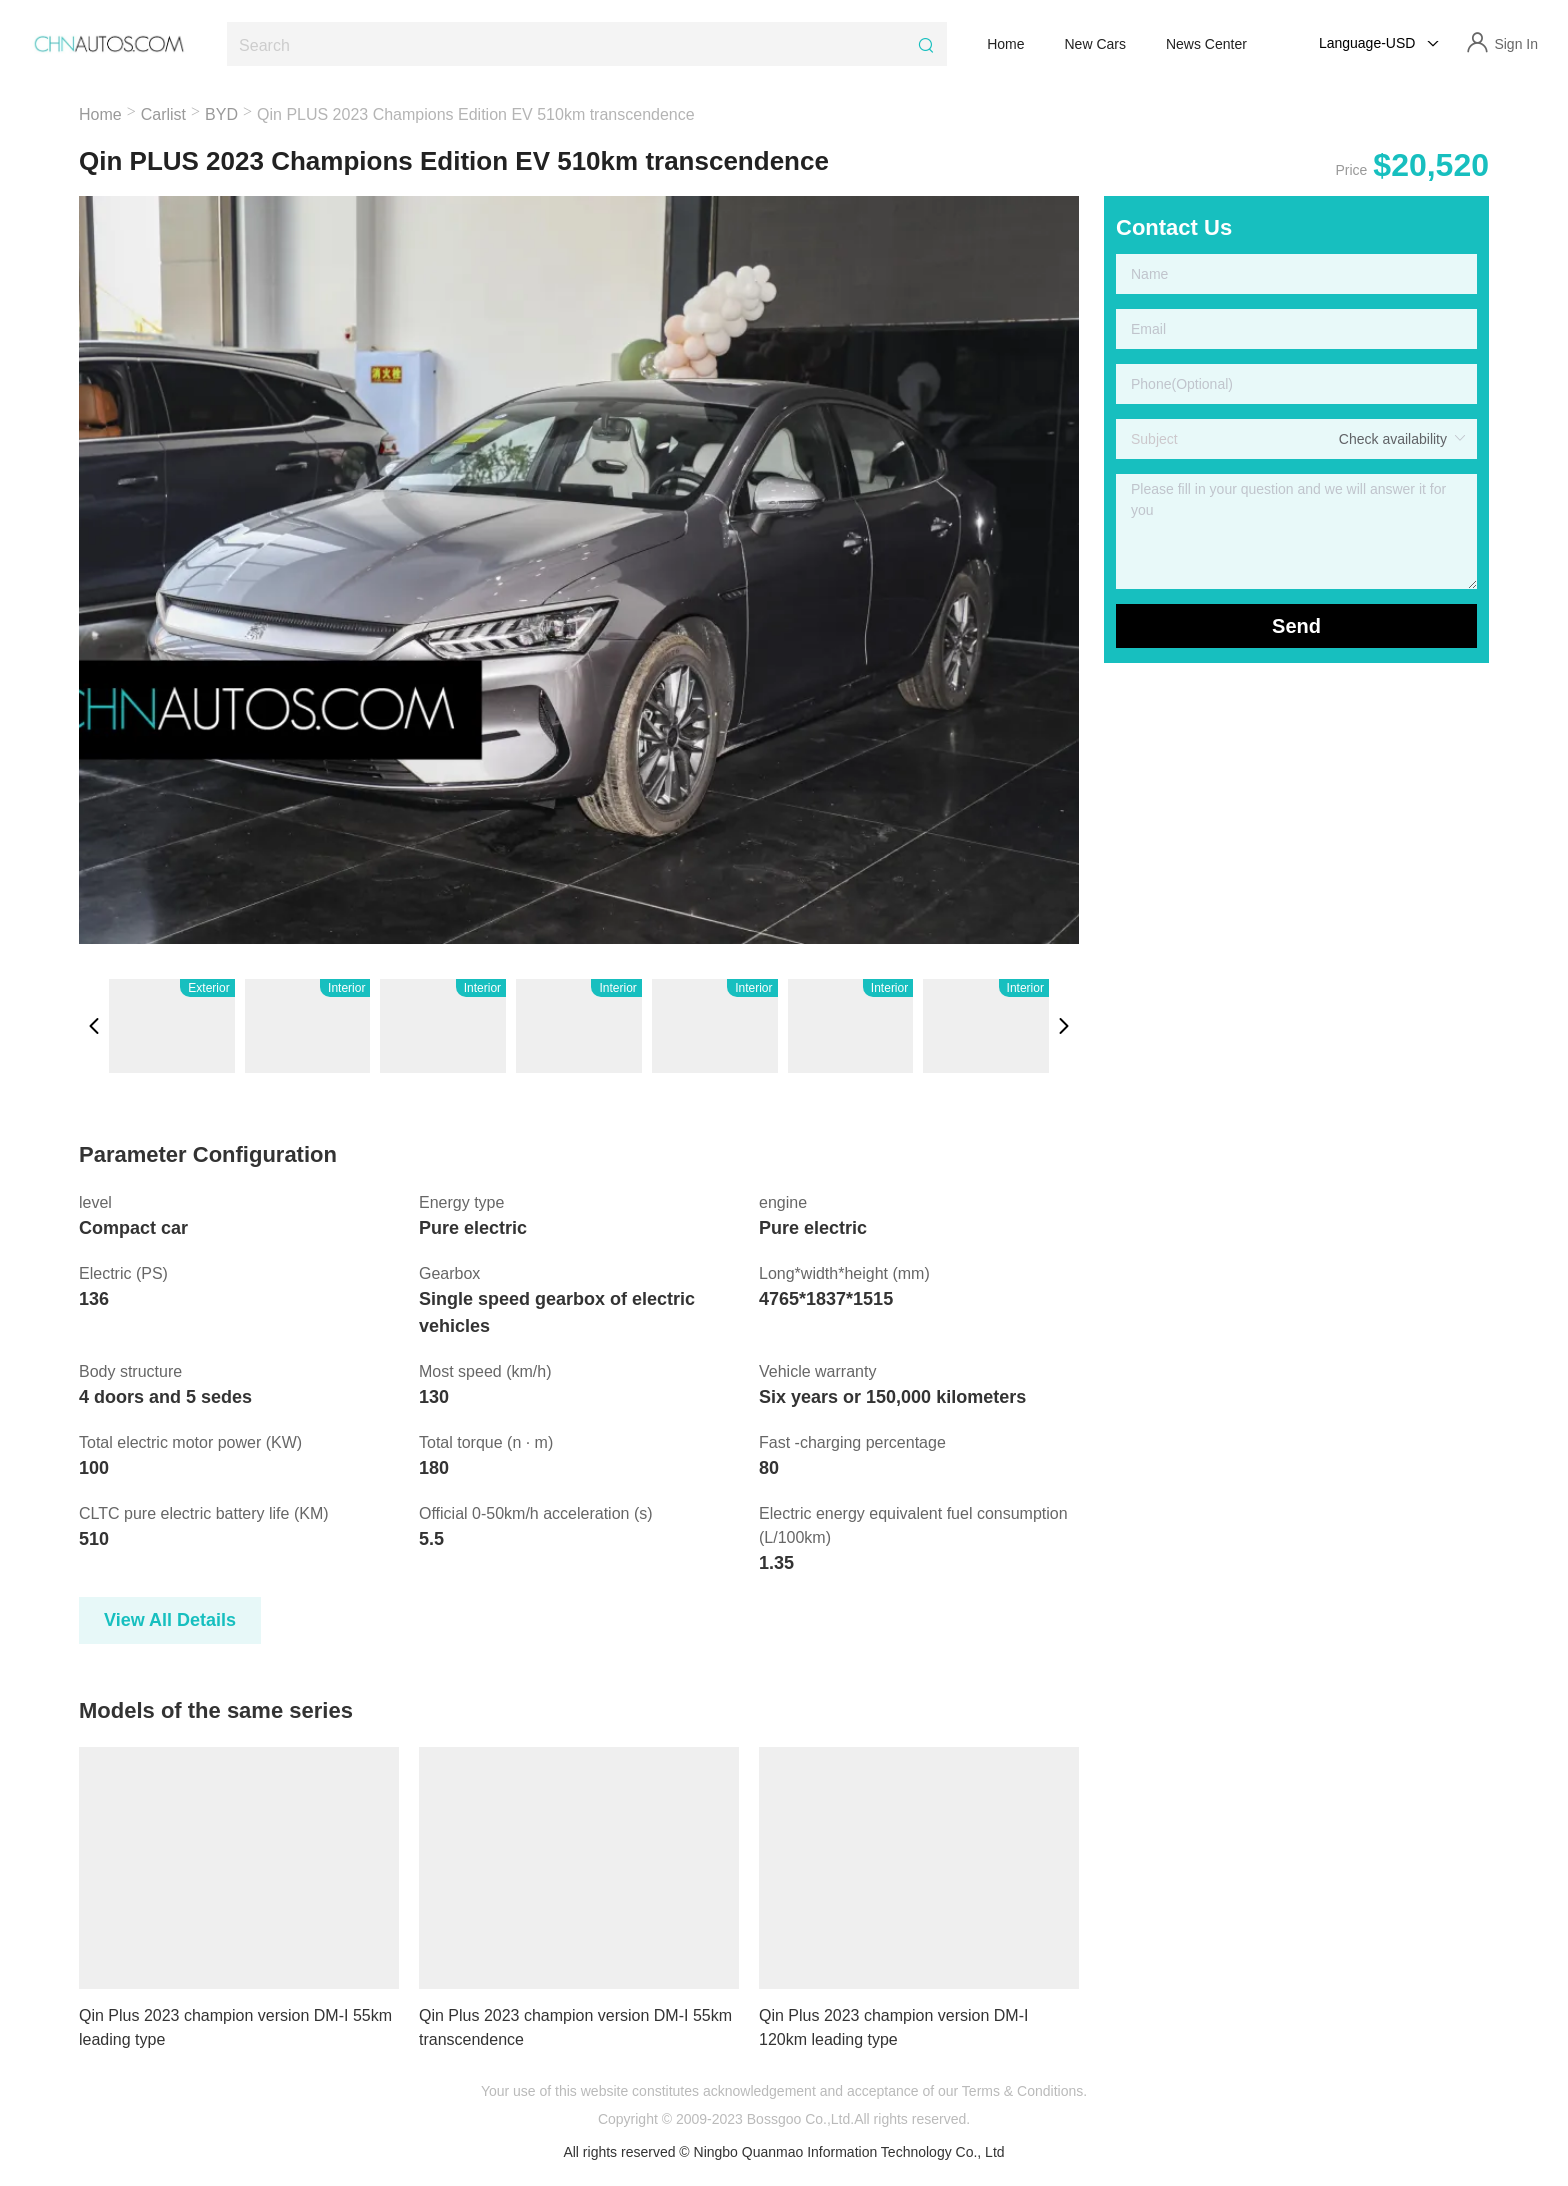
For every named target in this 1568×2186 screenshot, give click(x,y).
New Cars (1095, 44)
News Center (1206, 44)
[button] (94, 1026)
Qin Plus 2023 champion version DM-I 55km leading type (235, 2027)
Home (1005, 44)
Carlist (163, 114)
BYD (221, 114)
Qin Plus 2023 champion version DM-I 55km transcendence (575, 2027)
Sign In (1516, 44)
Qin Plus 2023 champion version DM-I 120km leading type (893, 2027)
